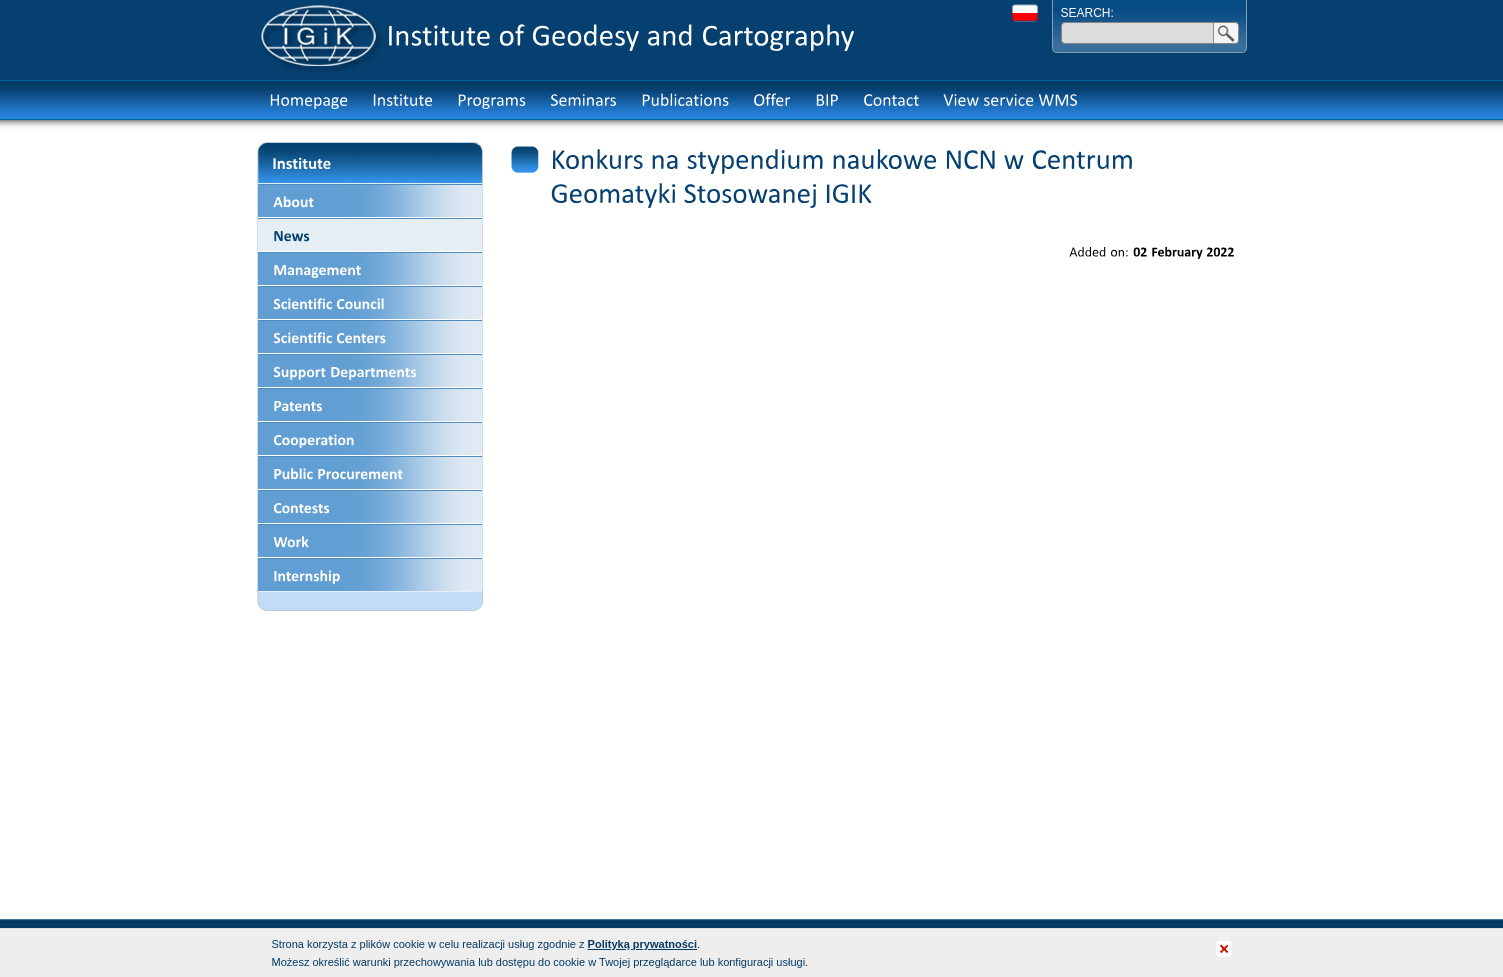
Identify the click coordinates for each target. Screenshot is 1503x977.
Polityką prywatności (642, 944)
